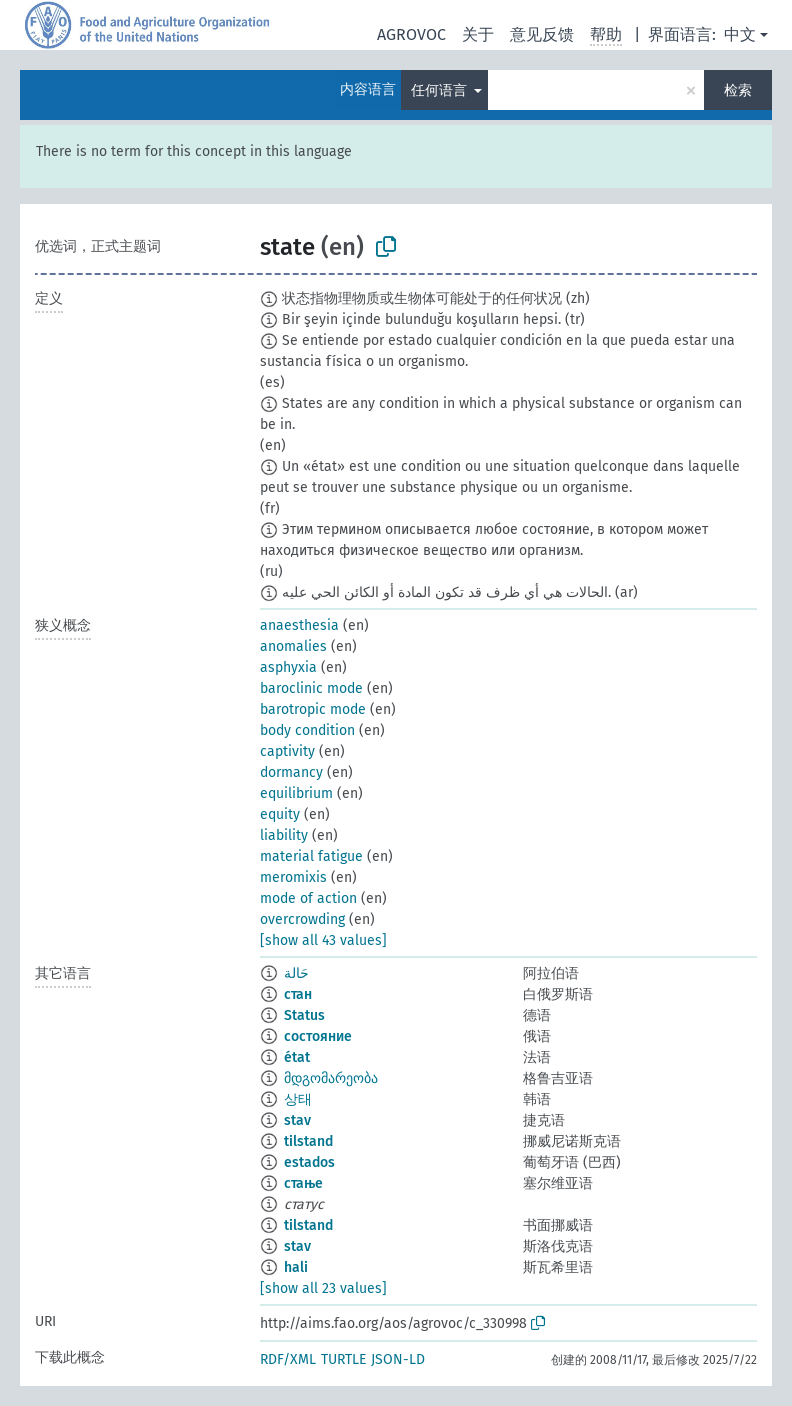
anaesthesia (299, 625)
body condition (307, 730)
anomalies (293, 646)
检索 (738, 90)
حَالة (296, 973)
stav (297, 1120)
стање (303, 1183)
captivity (287, 751)
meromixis (293, 877)
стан (298, 994)
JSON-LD (398, 1359)
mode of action (308, 898)
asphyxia (288, 667)
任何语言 (441, 90)
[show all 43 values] (323, 940)
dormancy (291, 772)
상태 (298, 1099)
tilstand (308, 1141)
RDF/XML (288, 1359)
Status (304, 1015)
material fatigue (311, 856)
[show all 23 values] (323, 1288)
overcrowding (302, 919)
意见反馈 (542, 34)
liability (284, 835)
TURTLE (343, 1359)
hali (296, 1267)
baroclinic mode (311, 688)
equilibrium (296, 793)
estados (309, 1162)
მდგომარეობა (331, 1078)
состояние (318, 1036)
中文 (740, 34)
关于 (478, 34)
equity (280, 814)
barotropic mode (313, 709)
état (297, 1057)
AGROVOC (411, 34)
